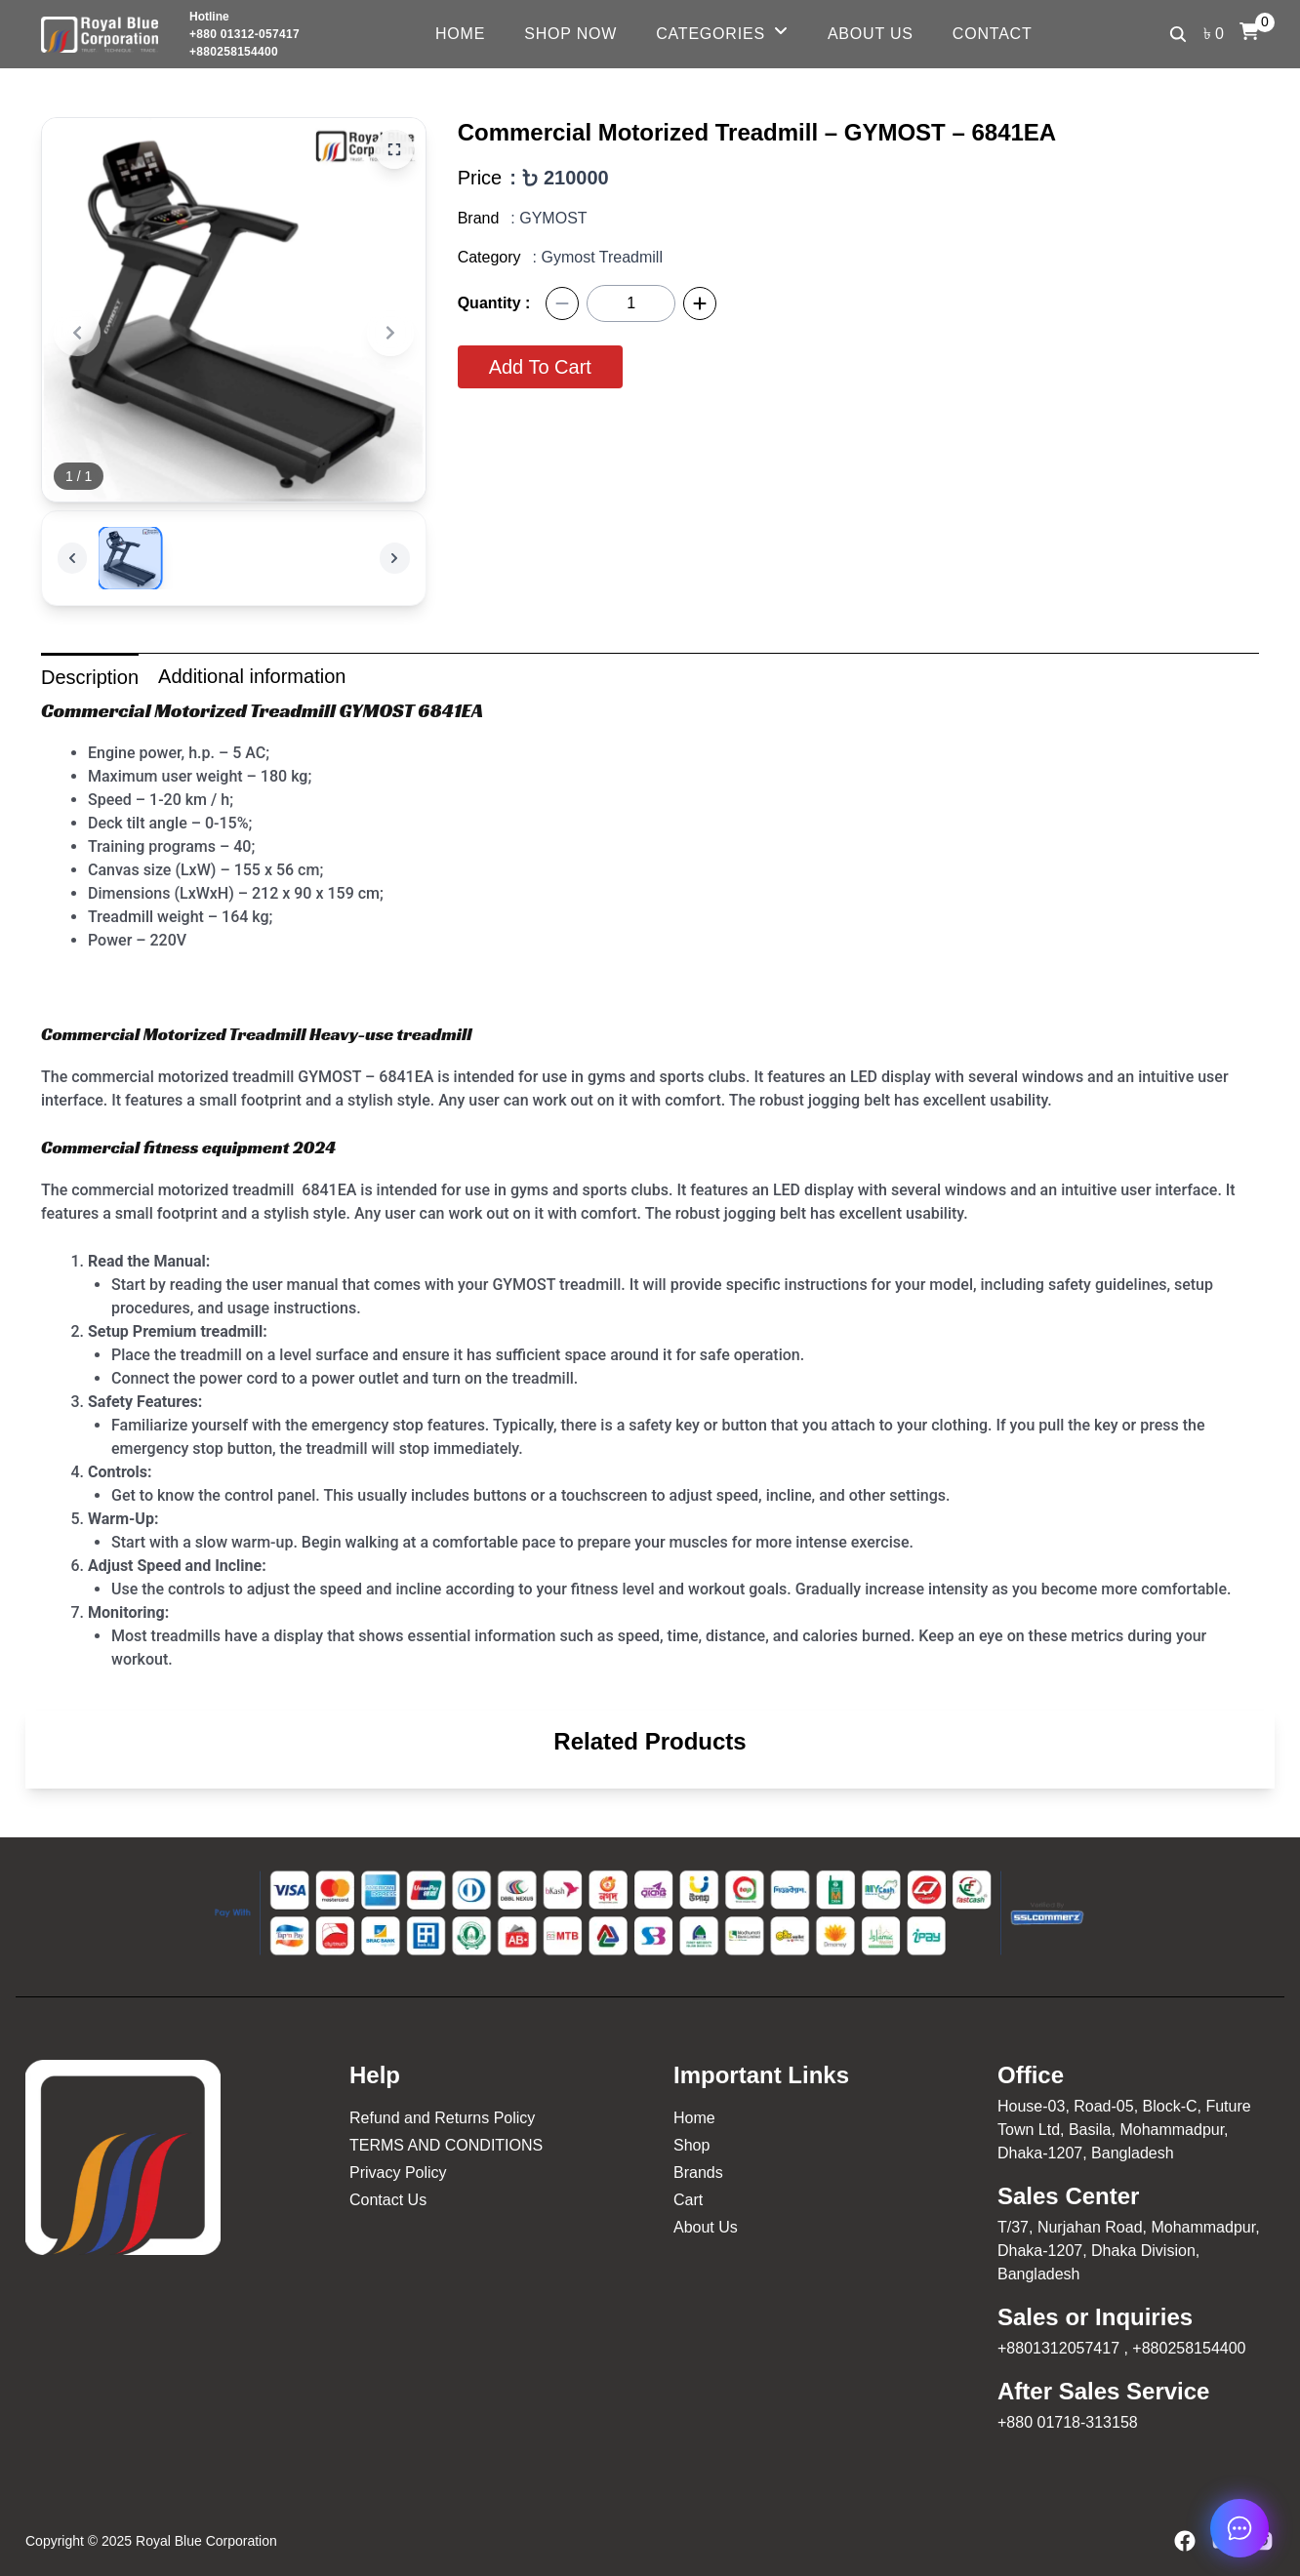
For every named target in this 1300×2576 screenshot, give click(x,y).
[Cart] (1249, 31)
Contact (993, 33)
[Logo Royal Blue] (99, 35)
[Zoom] (394, 149)
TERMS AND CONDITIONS (446, 2145)
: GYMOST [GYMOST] (548, 218)
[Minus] (562, 303)
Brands (698, 2172)
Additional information (251, 676)
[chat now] (1239, 2528)
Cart (688, 2200)
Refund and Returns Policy (442, 2118)
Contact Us (388, 2200)
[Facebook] (1185, 2541)
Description (90, 677)
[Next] (390, 332)
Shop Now (570, 33)
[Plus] (699, 303)
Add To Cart (540, 367)
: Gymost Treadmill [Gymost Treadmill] (598, 257)
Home (460, 33)
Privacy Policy (398, 2172)
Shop (691, 2145)
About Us (871, 33)
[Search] (1178, 34)
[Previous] (77, 332)
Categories (710, 33)
